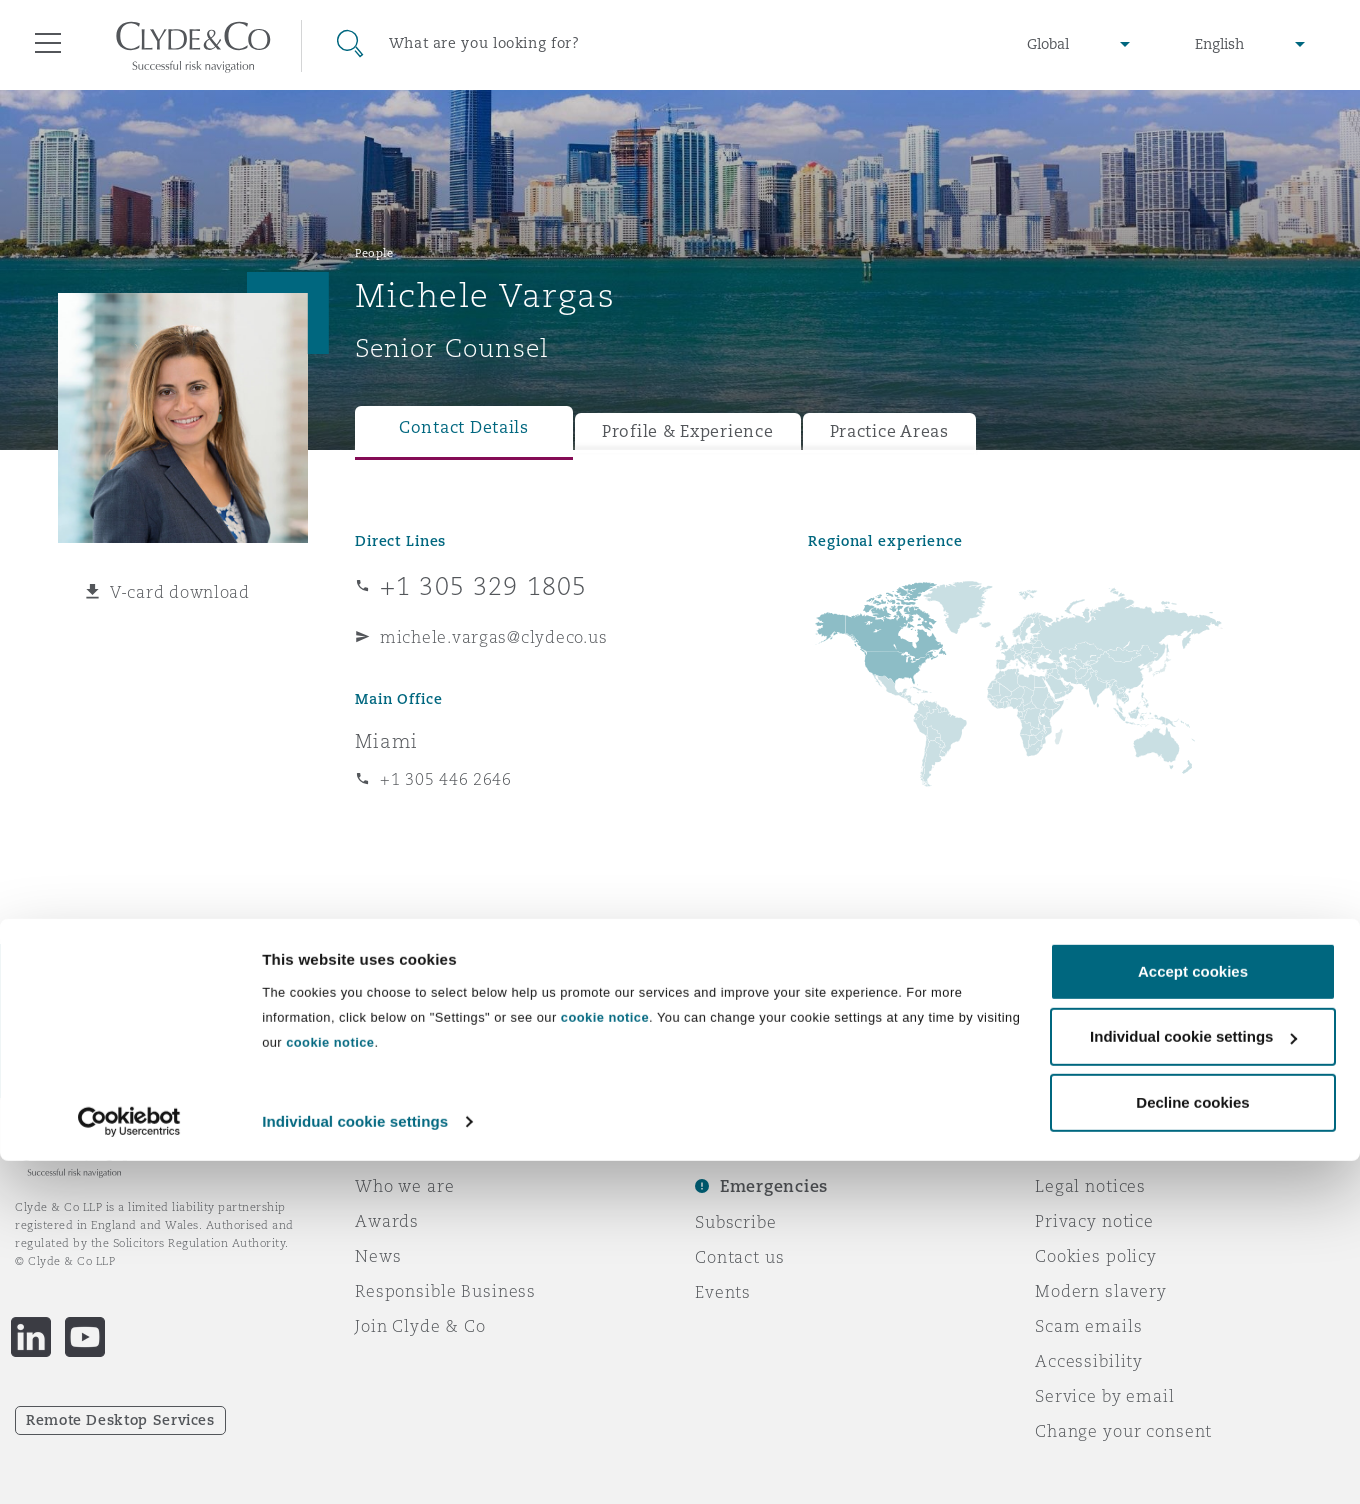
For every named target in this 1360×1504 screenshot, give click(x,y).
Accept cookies (1193, 1314)
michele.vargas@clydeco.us (493, 637)
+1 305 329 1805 (483, 586)
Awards (387, 1221)
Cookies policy (1096, 1256)
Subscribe (736, 1222)
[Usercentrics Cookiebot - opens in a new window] (129, 1465)
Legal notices (1090, 1186)
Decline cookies (1192, 1445)
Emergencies (774, 1186)
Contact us (740, 1257)
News (378, 1256)
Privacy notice (1094, 1221)
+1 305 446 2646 (446, 779)
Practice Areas (889, 431)
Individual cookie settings (355, 1464)
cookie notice (605, 1360)
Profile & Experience (688, 431)
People (374, 253)
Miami (386, 741)
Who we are (405, 1186)
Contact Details (464, 427)
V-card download (180, 592)
